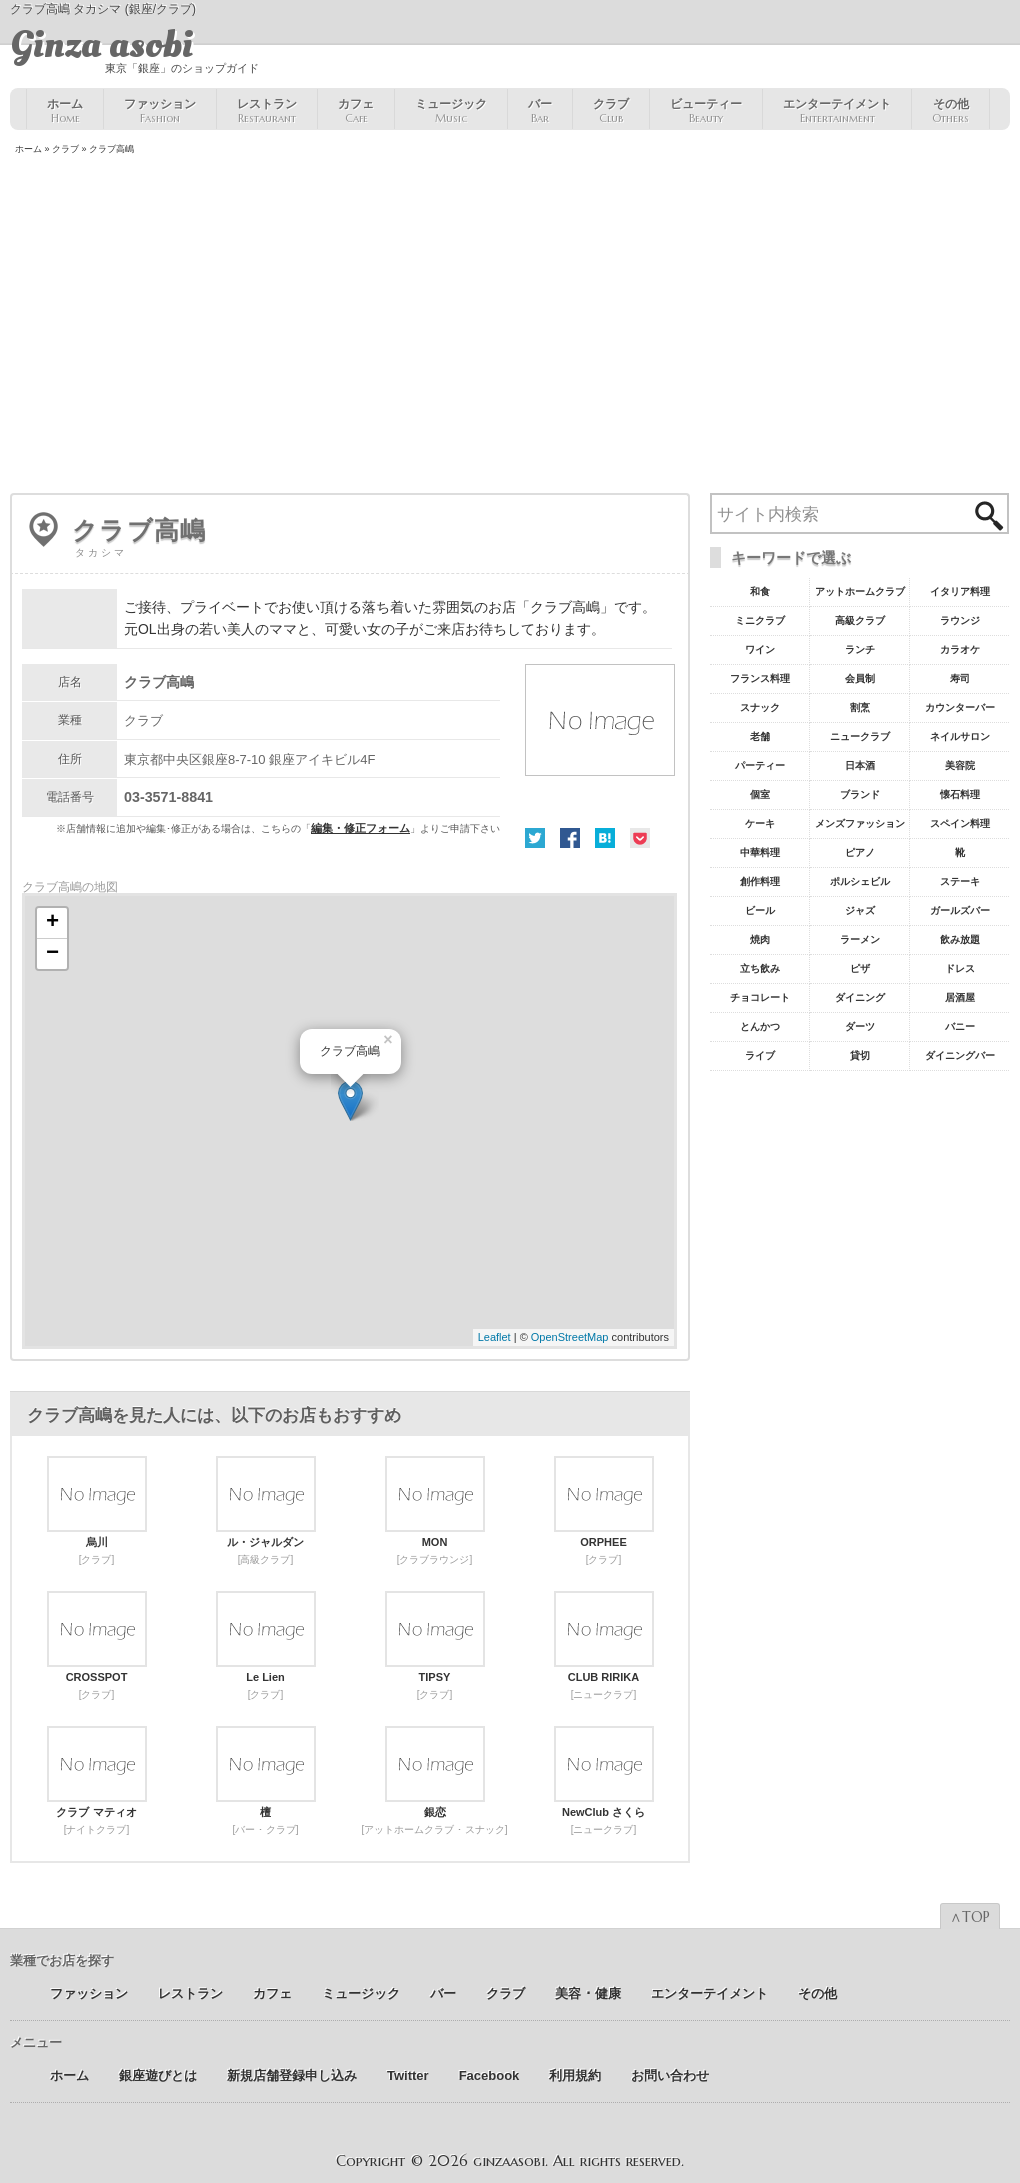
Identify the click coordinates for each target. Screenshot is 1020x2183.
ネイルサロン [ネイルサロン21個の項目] (960, 736)
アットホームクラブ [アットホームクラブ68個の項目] (860, 591)
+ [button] (52, 923)
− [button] (52, 954)
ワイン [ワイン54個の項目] (760, 649)
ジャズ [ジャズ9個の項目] (860, 910)
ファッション (160, 111)
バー (540, 111)
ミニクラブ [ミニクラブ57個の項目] (760, 620)
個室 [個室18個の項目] (760, 794)
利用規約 (575, 2075)
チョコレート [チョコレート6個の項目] (760, 997)
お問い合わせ (670, 2075)
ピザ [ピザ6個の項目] (860, 968)
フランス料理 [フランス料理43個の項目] (760, 678)
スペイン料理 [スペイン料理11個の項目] (960, 823)
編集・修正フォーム (360, 828)
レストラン (267, 111)
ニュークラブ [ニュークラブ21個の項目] (860, 736)
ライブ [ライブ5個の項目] (760, 1055)
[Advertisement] (510, 326)
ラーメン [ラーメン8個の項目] (860, 939)
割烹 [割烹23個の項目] (860, 707)
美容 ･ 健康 (588, 1993)
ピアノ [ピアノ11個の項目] (860, 852)
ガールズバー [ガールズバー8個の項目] (960, 910)
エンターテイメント (837, 111)
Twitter (535, 838)
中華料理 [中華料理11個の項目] (760, 852)
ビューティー (706, 111)
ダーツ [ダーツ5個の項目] (860, 1026)
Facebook (570, 838)
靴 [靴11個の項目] (960, 852)
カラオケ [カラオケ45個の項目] (960, 649)
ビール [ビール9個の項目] (760, 910)
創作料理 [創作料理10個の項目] (760, 881)
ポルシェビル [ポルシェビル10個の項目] (860, 881)
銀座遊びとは (158, 2075)
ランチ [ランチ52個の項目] (860, 649)
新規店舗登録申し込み (292, 2075)
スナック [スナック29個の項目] (760, 707)
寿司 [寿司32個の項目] (960, 678)
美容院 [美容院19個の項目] (960, 765)
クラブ (611, 111)
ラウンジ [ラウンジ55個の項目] (960, 620)
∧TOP (970, 1917)
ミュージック (451, 111)
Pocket (640, 838)
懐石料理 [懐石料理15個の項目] (960, 794)
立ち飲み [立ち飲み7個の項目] (760, 968)
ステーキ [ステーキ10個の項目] (960, 881)
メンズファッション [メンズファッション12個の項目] (860, 823)
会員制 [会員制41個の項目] (860, 678)
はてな (605, 838)
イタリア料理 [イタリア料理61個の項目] (960, 591)
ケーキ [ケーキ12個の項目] (760, 823)
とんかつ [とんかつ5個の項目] (760, 1026)
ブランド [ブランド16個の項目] (860, 794)
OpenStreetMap (570, 1337)
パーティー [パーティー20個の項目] (760, 765)
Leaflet (494, 1337)
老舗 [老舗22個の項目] (760, 736)
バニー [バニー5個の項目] (960, 1026)
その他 (950, 111)
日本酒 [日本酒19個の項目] (860, 765)
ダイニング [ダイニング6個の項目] (860, 997)
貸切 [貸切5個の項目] (860, 1055)
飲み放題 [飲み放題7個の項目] (960, 939)
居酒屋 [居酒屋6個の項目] (960, 997)
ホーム (65, 111)
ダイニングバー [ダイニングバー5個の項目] (960, 1055)
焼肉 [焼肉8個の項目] (760, 939)
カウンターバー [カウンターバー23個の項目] (960, 707)
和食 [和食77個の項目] (760, 591)
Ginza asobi (101, 45)
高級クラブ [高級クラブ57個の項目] (860, 620)
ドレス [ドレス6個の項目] (960, 968)
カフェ (356, 111)
